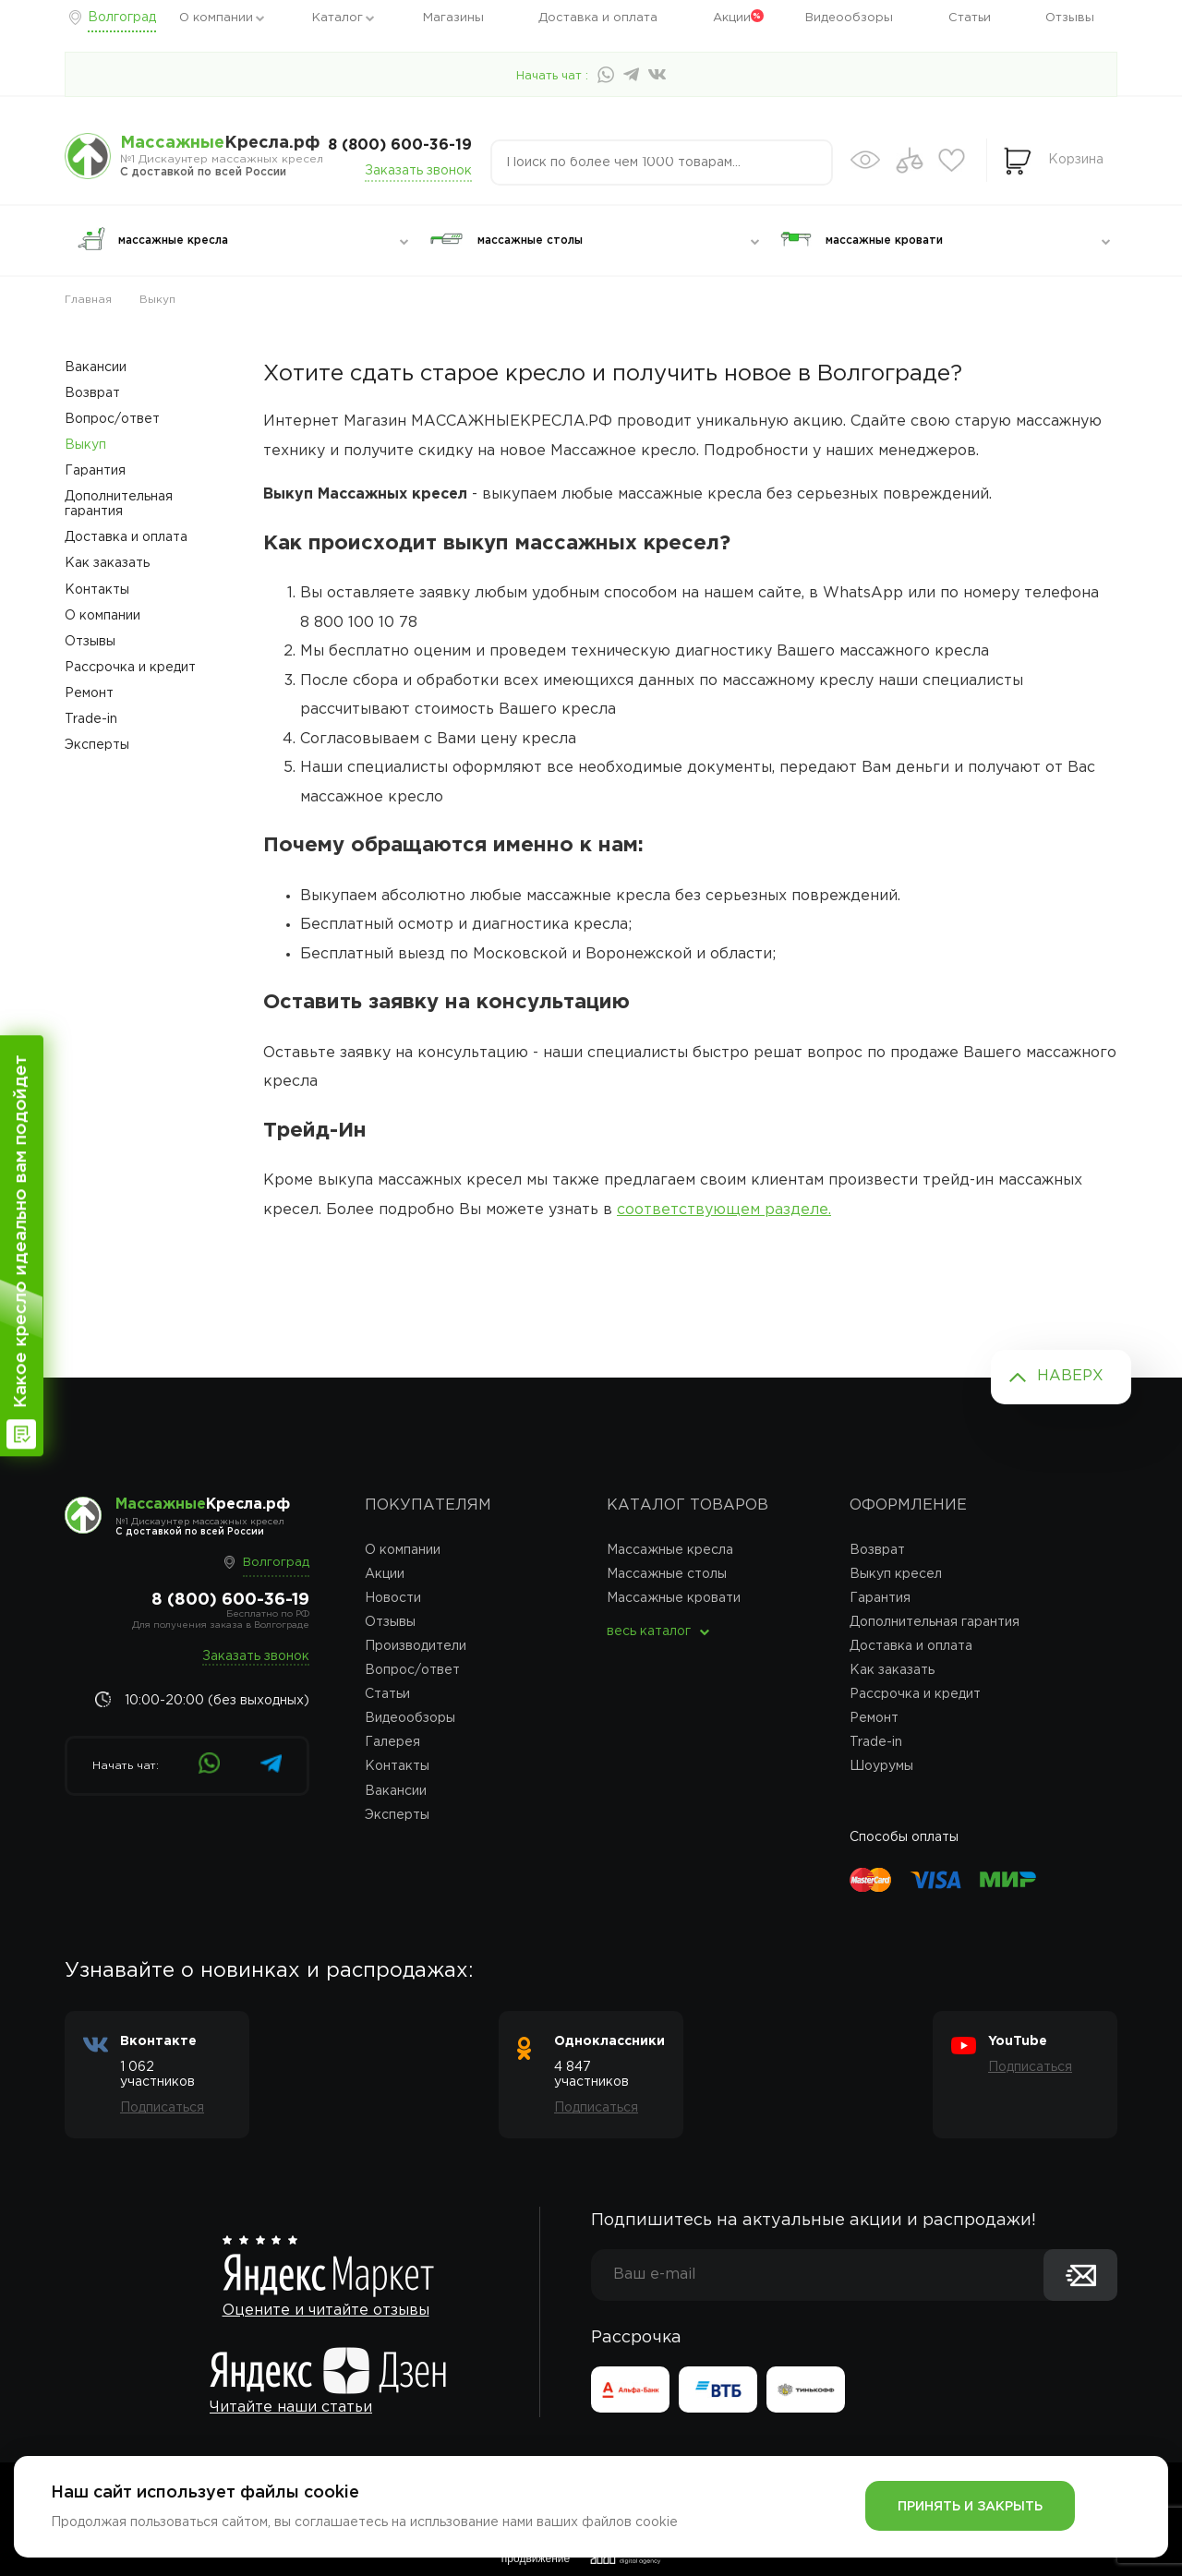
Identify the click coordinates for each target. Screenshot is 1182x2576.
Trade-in (91, 719)
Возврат (92, 393)
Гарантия (95, 470)
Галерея (392, 1742)
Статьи (969, 18)
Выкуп (85, 445)
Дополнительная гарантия (119, 504)
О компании (216, 18)
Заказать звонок (418, 170)
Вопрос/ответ (112, 419)
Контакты (97, 590)
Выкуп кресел (896, 1574)
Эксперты (97, 745)
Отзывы (1069, 18)
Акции (732, 18)
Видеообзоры (849, 18)
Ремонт (89, 693)
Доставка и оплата (597, 18)
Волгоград (122, 17)
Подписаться (162, 2107)
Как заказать (107, 563)
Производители (415, 1646)
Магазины (453, 18)
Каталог (337, 18)
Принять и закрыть (970, 2506)
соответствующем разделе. (724, 1210)
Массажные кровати (674, 1598)
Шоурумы (881, 1766)
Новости (393, 1598)
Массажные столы (667, 1574)
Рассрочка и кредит (130, 667)
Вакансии (96, 367)
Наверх (1070, 1376)
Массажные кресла (670, 1550)
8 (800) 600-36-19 (400, 145)
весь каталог (649, 1631)
